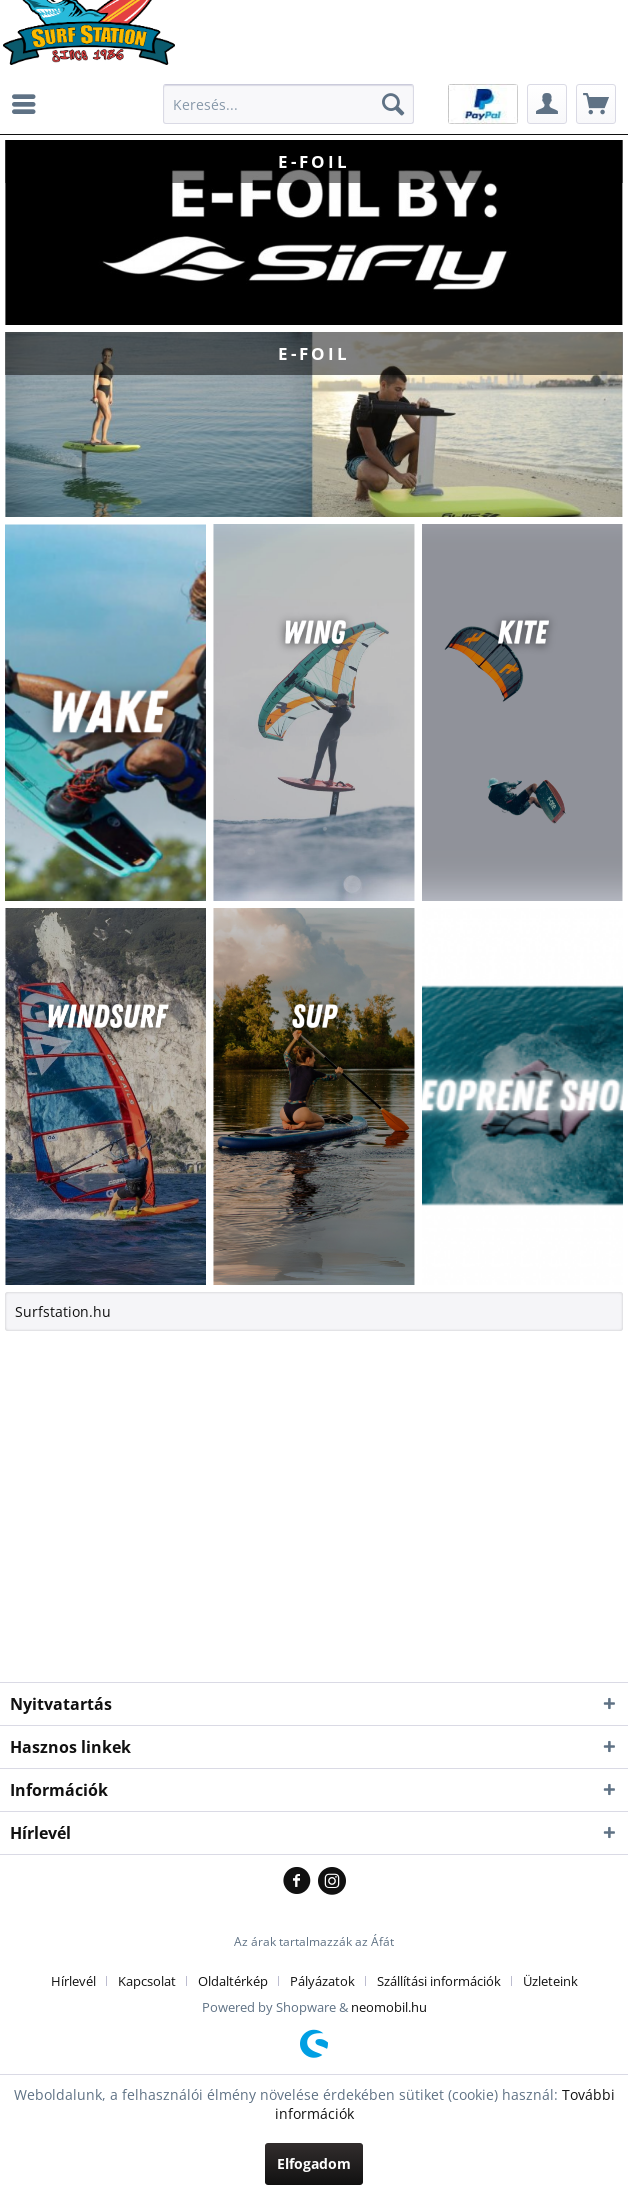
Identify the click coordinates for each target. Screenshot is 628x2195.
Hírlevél (73, 1981)
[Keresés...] (288, 104)
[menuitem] (29, 104)
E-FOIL (313, 232)
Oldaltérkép (233, 1981)
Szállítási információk (439, 1981)
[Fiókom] (547, 104)
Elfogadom (314, 2163)
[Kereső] (393, 104)
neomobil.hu (389, 2007)
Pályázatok (322, 1981)
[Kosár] (596, 104)
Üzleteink (550, 1981)
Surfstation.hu (63, 1311)
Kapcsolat (147, 1981)
